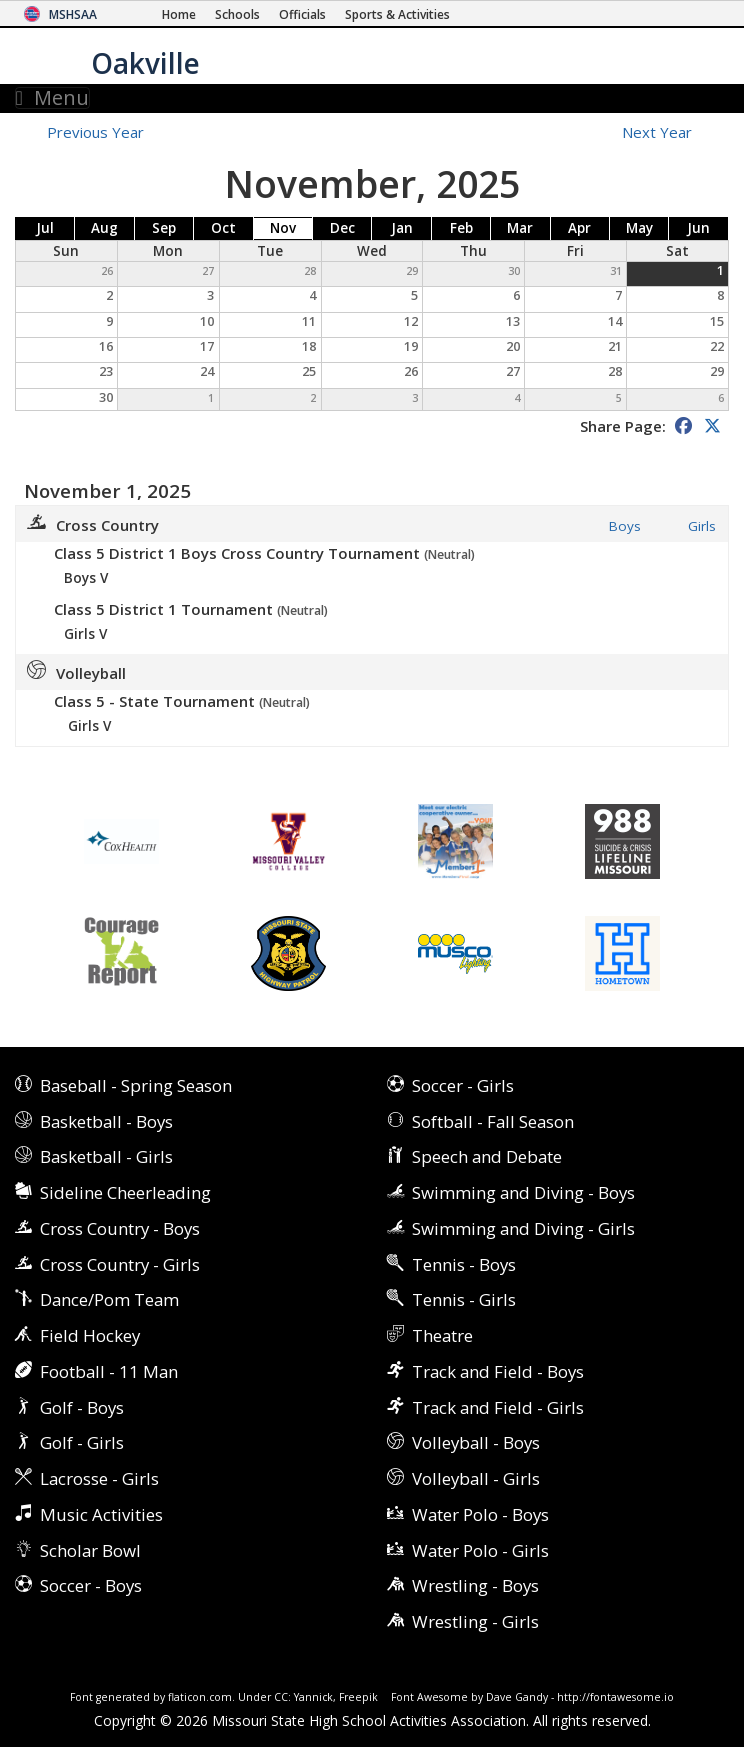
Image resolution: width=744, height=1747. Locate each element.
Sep (164, 228)
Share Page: (623, 426)
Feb (461, 228)
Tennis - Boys (464, 1264)
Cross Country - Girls (120, 1264)
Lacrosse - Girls (99, 1478)
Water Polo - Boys (480, 1514)
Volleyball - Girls (476, 1478)
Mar (520, 228)
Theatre (442, 1335)
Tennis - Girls (464, 1299)
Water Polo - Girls (480, 1550)
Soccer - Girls (463, 1085)
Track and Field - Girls (498, 1407)
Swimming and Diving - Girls (523, 1228)
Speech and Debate (487, 1156)
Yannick (313, 1697)
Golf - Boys (82, 1407)
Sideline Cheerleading (125, 1192)
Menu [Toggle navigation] (52, 98)
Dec (342, 228)
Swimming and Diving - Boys (523, 1192)
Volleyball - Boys (476, 1442)
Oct (223, 228)
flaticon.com (200, 1697)
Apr (579, 228)
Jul (45, 228)
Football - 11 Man (109, 1371)
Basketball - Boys (106, 1121)
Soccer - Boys (91, 1585)
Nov (283, 228)
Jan (402, 228)
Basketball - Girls (106, 1156)
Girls (702, 527)
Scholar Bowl (90, 1550)
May (639, 228)
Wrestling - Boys (475, 1585)
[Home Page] (179, 14)
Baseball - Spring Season (136, 1085)
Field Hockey (90, 1335)
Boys (625, 527)
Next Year (668, 132)
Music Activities (101, 1514)
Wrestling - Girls (475, 1621)
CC (281, 1697)
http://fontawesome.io (615, 1697)
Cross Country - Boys (120, 1228)
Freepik (358, 1697)
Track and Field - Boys (498, 1371)
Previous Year (95, 132)
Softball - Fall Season (493, 1121)
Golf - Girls (82, 1442)
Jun (698, 228)
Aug (104, 228)
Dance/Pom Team (109, 1299)
